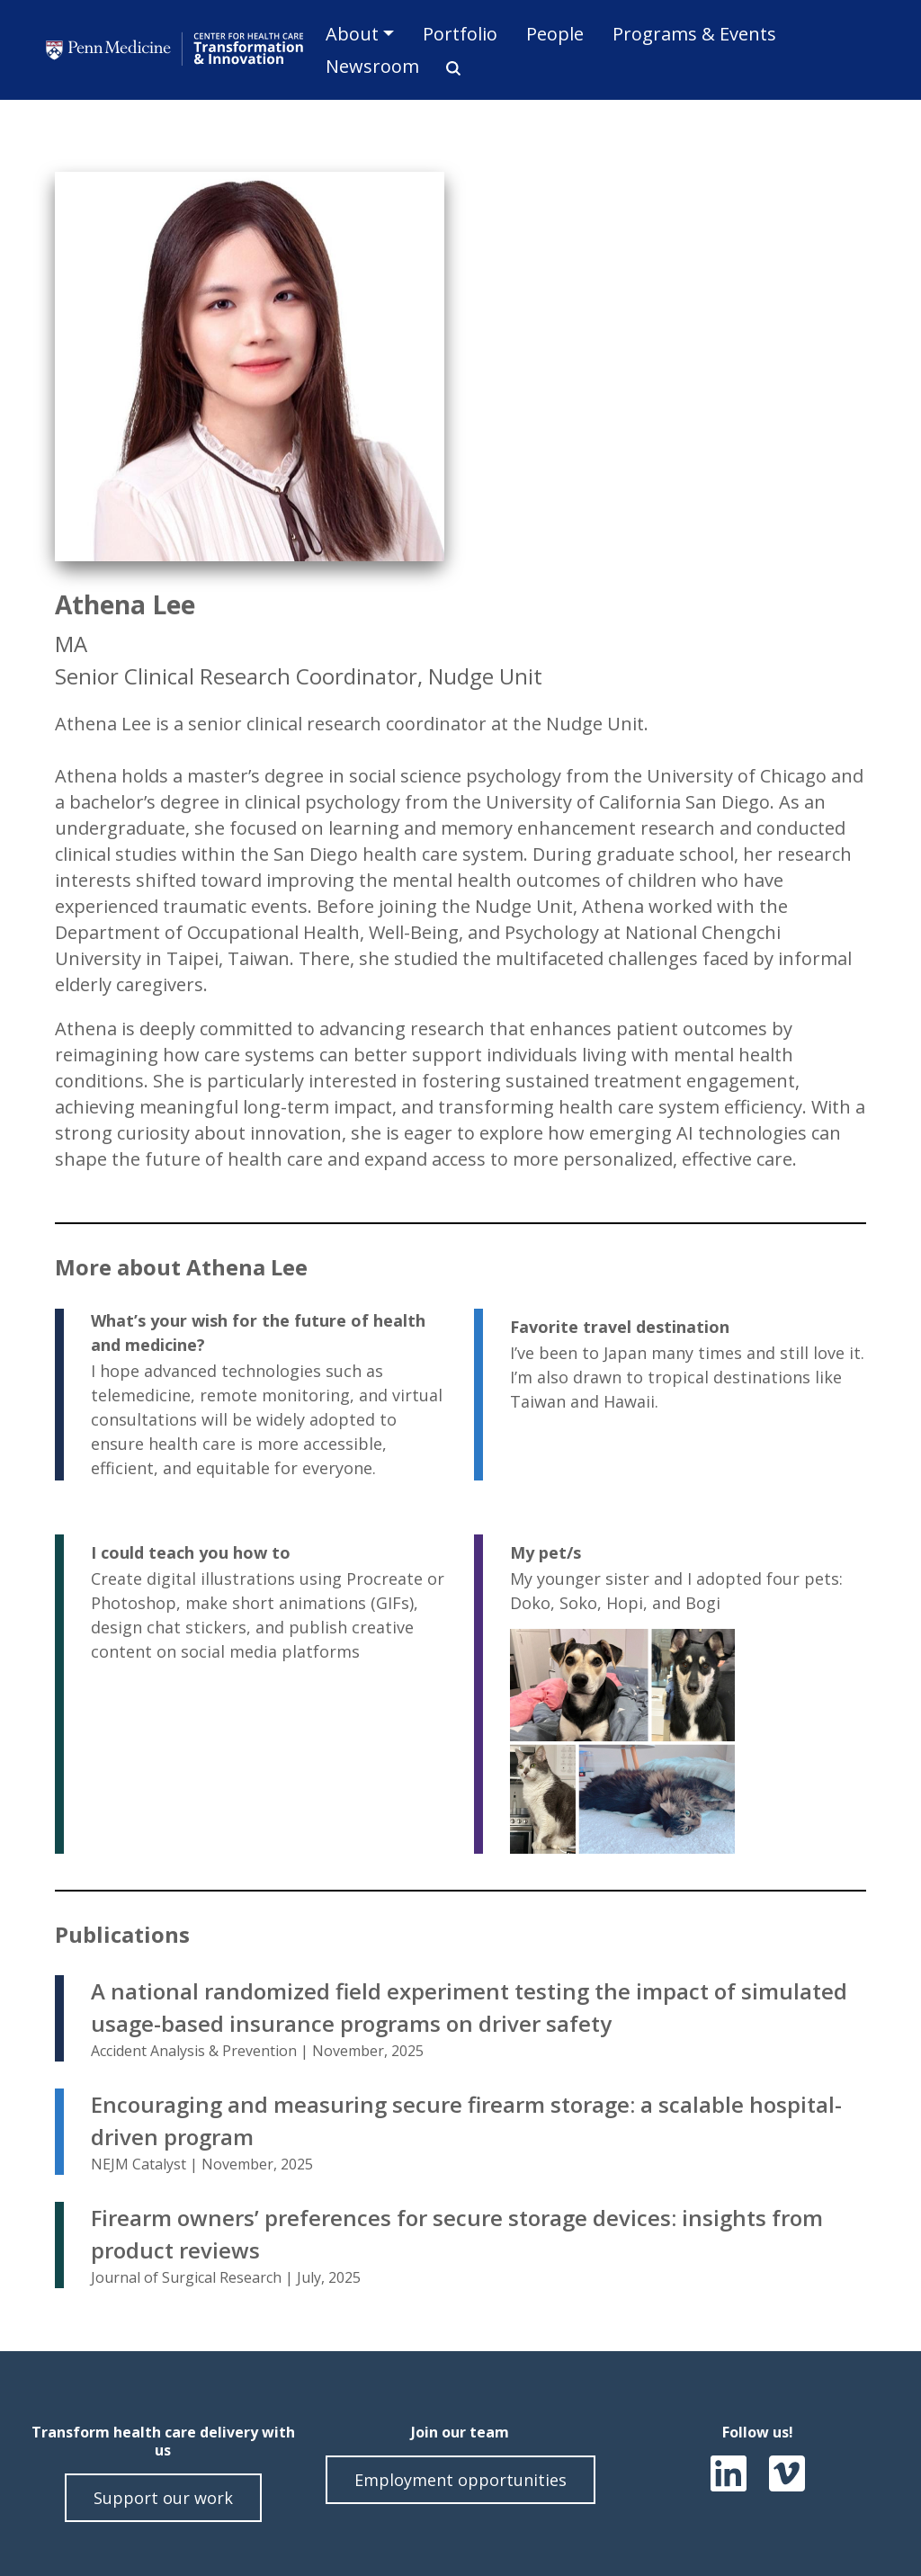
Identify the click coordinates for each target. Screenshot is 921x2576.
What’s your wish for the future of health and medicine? (258, 1332)
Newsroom (372, 66)
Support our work (163, 2498)
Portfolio (460, 34)
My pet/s (545, 1552)
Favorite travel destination (619, 1326)
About (352, 34)
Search (447, 68)
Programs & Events (694, 34)
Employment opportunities (460, 2480)
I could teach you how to (191, 1552)
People (555, 34)
